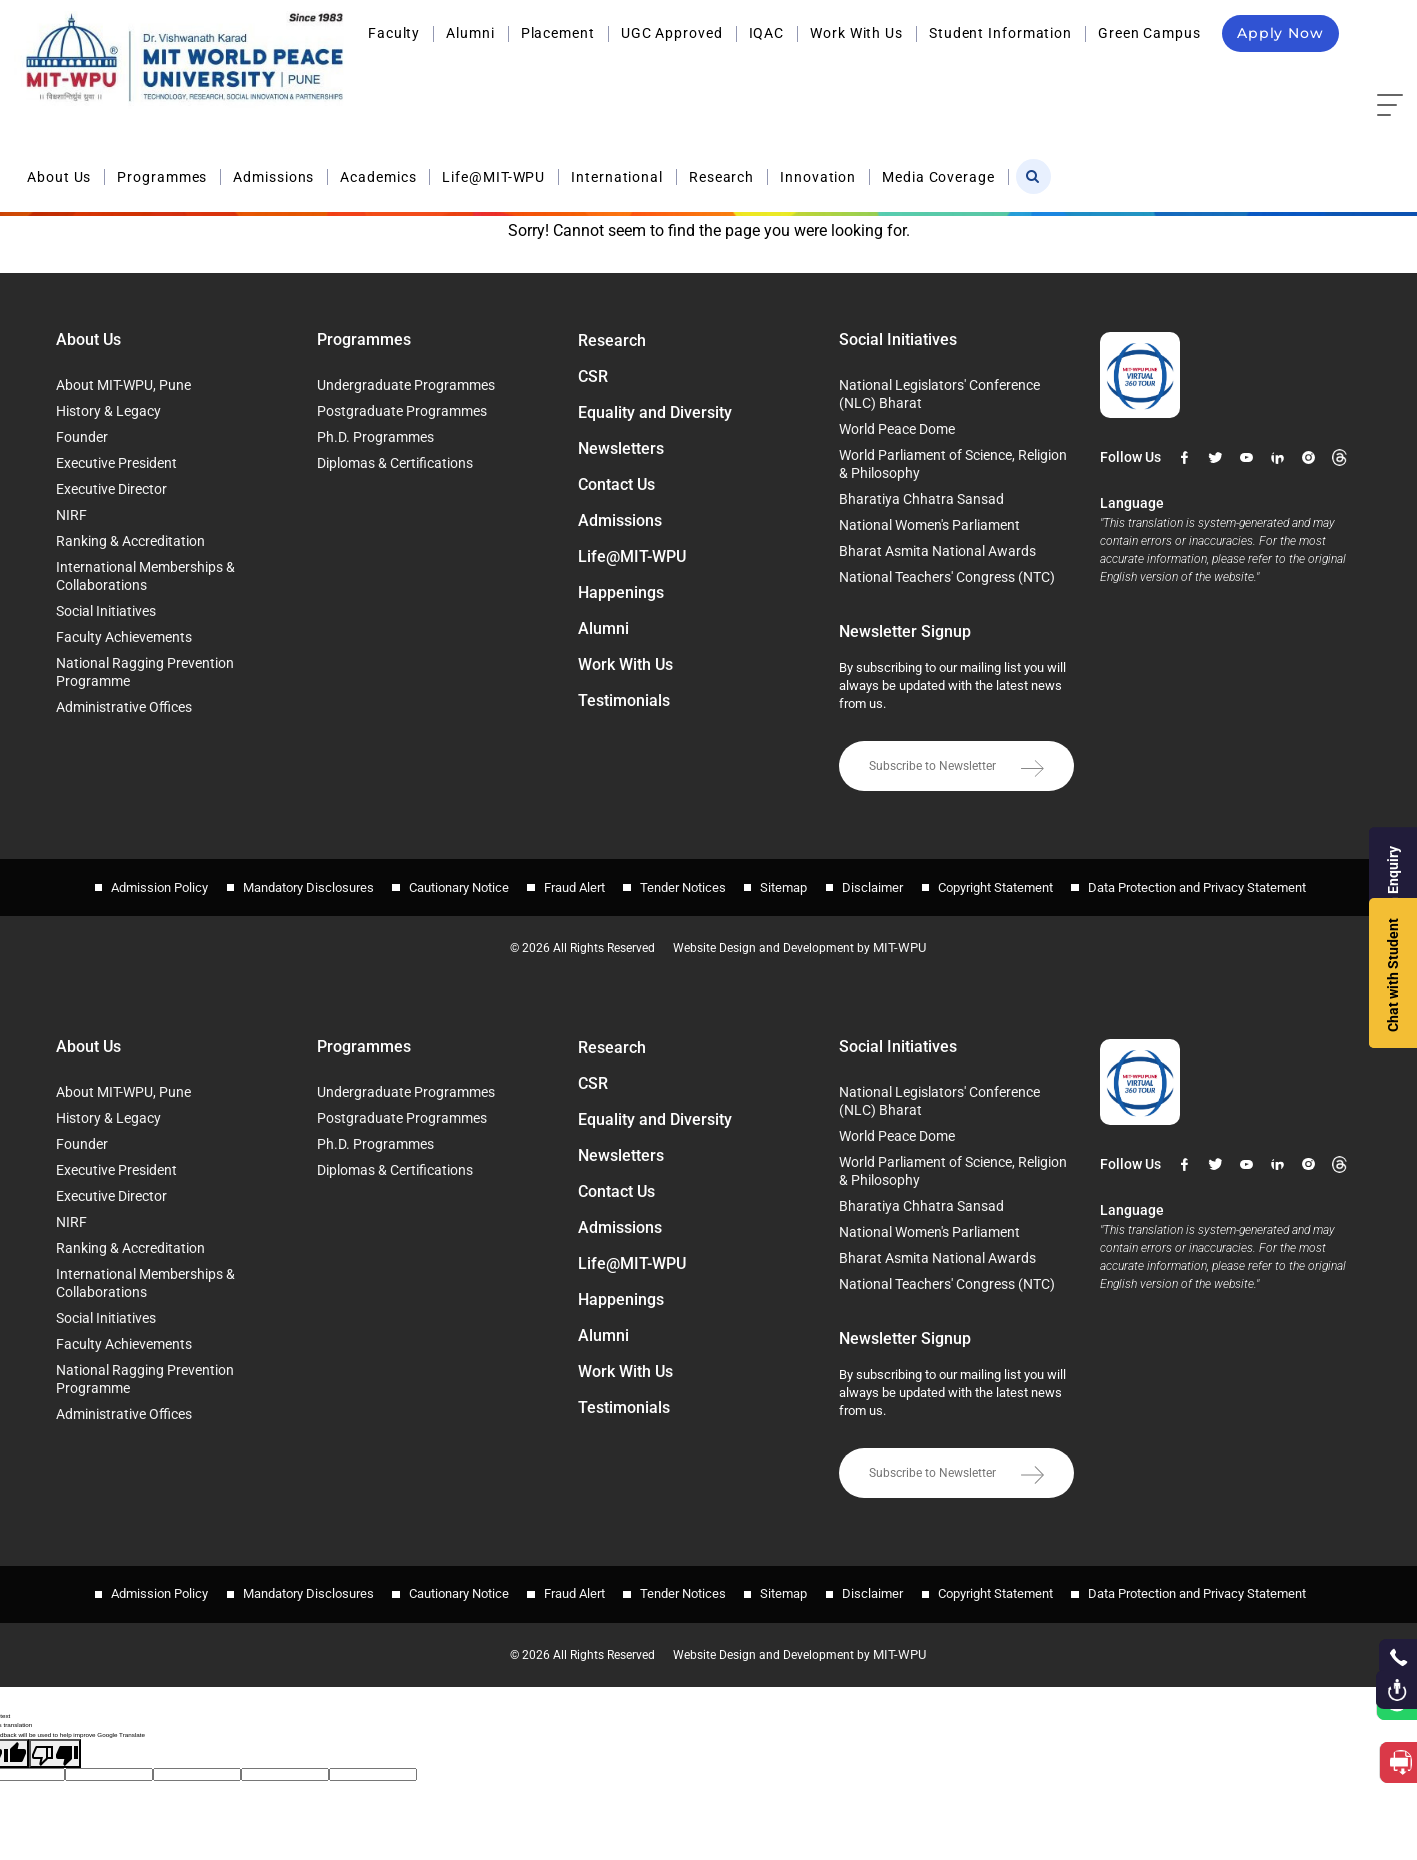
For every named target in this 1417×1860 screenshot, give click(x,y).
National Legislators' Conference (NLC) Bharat (939, 394)
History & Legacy (108, 411)
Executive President (116, 463)
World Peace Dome (897, 429)
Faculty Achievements (124, 637)
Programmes (470, 78)
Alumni (470, 33)
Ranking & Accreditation (130, 541)
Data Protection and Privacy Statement (1218, 882)
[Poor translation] (55, 1736)
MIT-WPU (911, 938)
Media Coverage (1246, 78)
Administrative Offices (124, 707)
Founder (82, 437)
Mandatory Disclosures (293, 882)
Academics (686, 78)
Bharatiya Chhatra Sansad (921, 499)
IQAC (767, 33)
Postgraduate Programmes (402, 411)
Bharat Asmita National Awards (937, 551)
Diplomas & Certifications (395, 463)
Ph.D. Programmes (375, 437)
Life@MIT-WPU (802, 78)
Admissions (581, 78)
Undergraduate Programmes (406, 385)
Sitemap (789, 882)
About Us (367, 78)
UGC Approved (672, 33)
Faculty (394, 33)
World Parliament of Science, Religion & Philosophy (953, 464)
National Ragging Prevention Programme (145, 672)
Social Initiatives (106, 611)
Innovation (1126, 78)
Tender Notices (683, 882)
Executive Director (111, 489)
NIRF (71, 515)
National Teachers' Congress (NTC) (947, 577)
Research (1029, 78)
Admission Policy (139, 882)
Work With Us (856, 33)
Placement (558, 33)
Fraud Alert (569, 882)
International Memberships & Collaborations (145, 576)
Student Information (1000, 33)
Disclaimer (883, 882)
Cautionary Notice (449, 882)
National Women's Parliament (929, 525)
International (925, 78)
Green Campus (1149, 33)
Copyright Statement (1011, 882)
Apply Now (1280, 33)
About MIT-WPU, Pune (123, 385)
